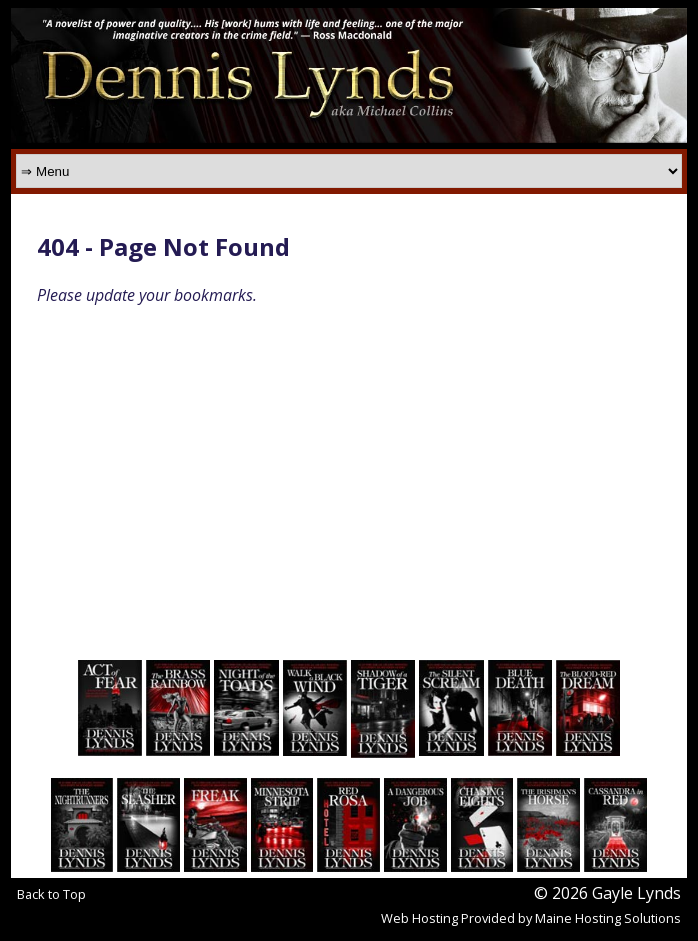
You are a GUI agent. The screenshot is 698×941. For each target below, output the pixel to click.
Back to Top (51, 894)
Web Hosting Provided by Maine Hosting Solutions (531, 918)
